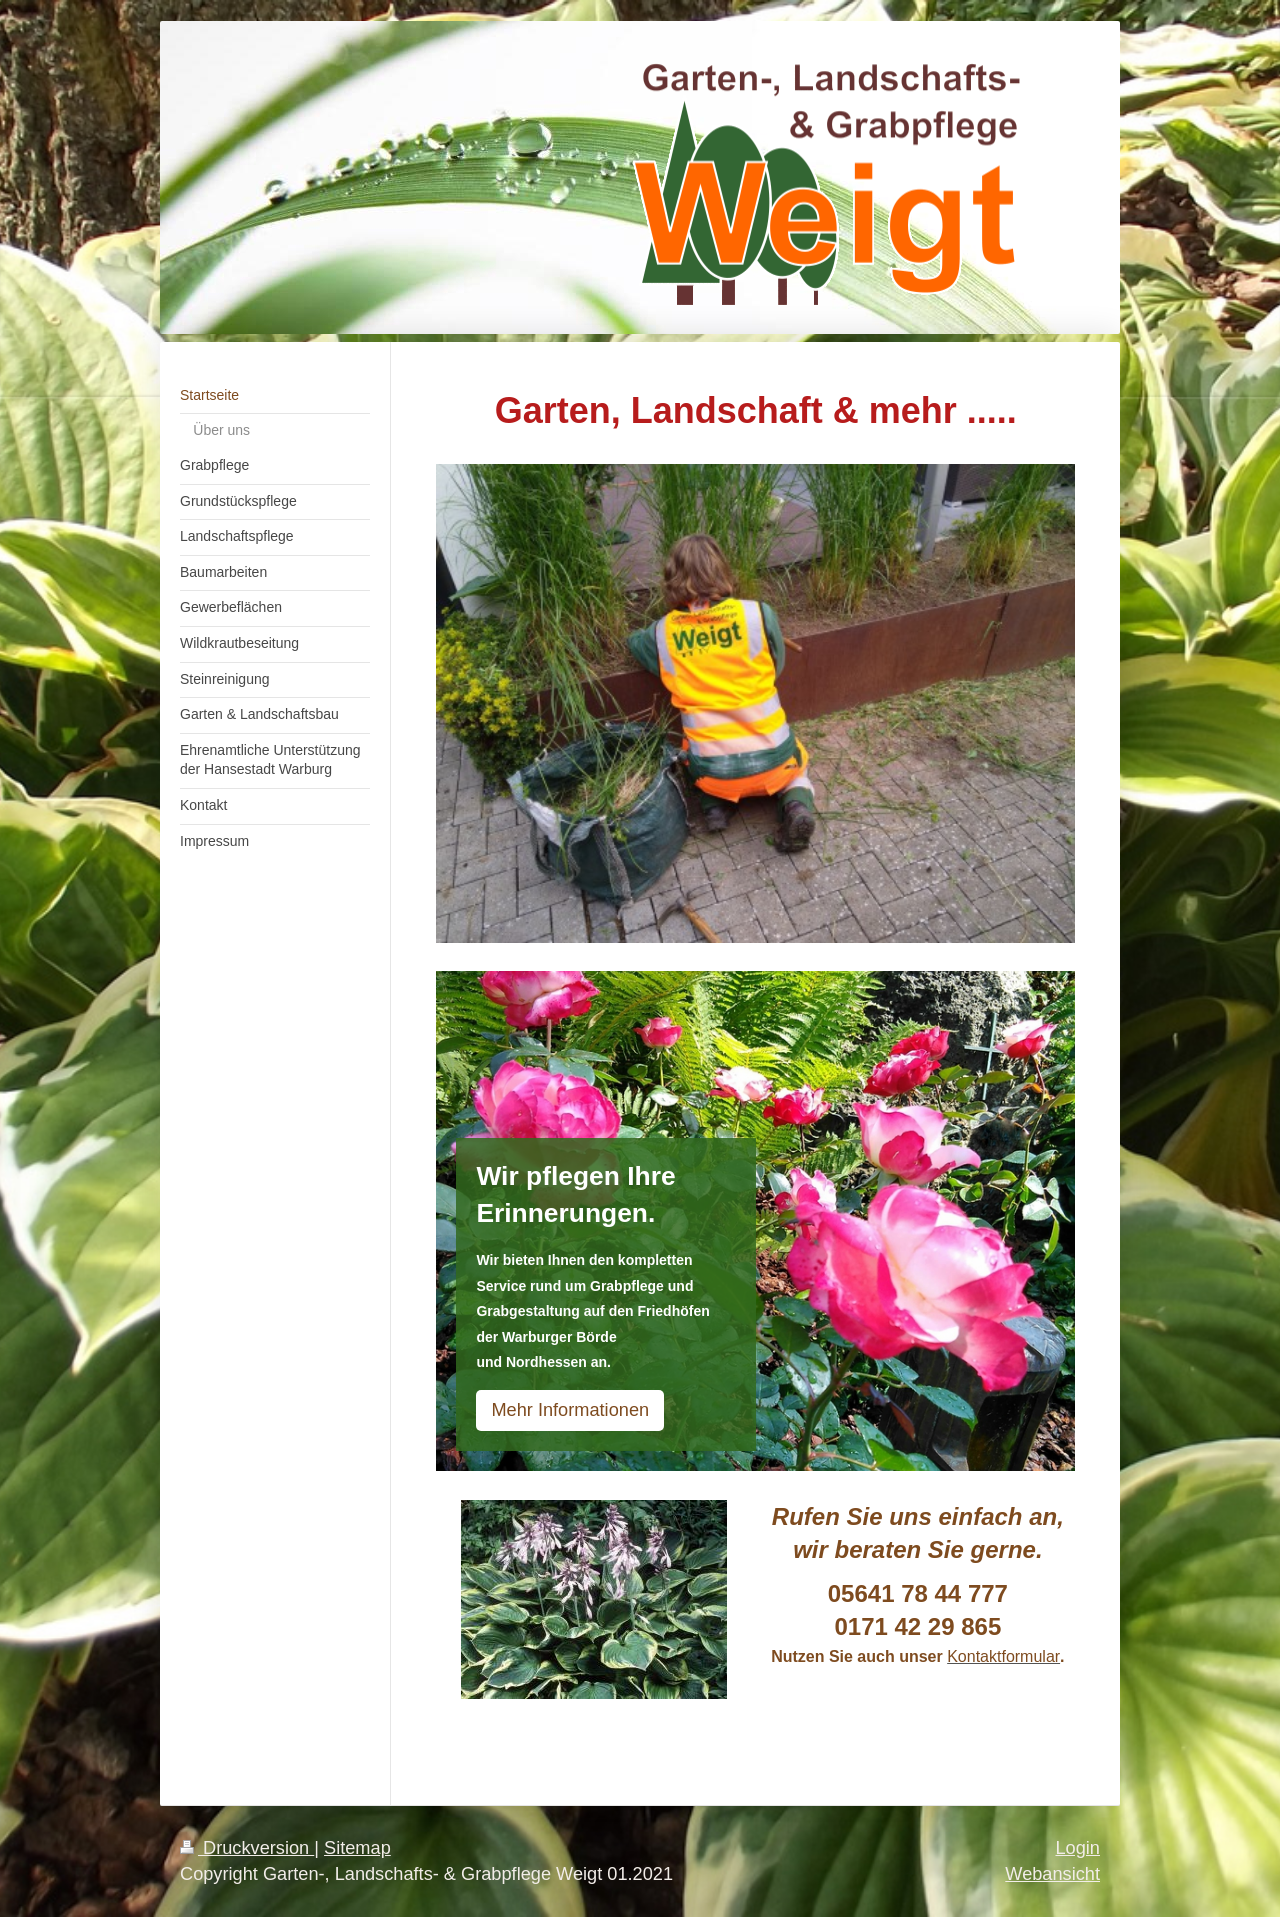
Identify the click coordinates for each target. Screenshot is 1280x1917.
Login (1077, 1848)
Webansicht (1052, 1874)
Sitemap (357, 1848)
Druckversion (247, 1848)
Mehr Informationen (570, 1410)
